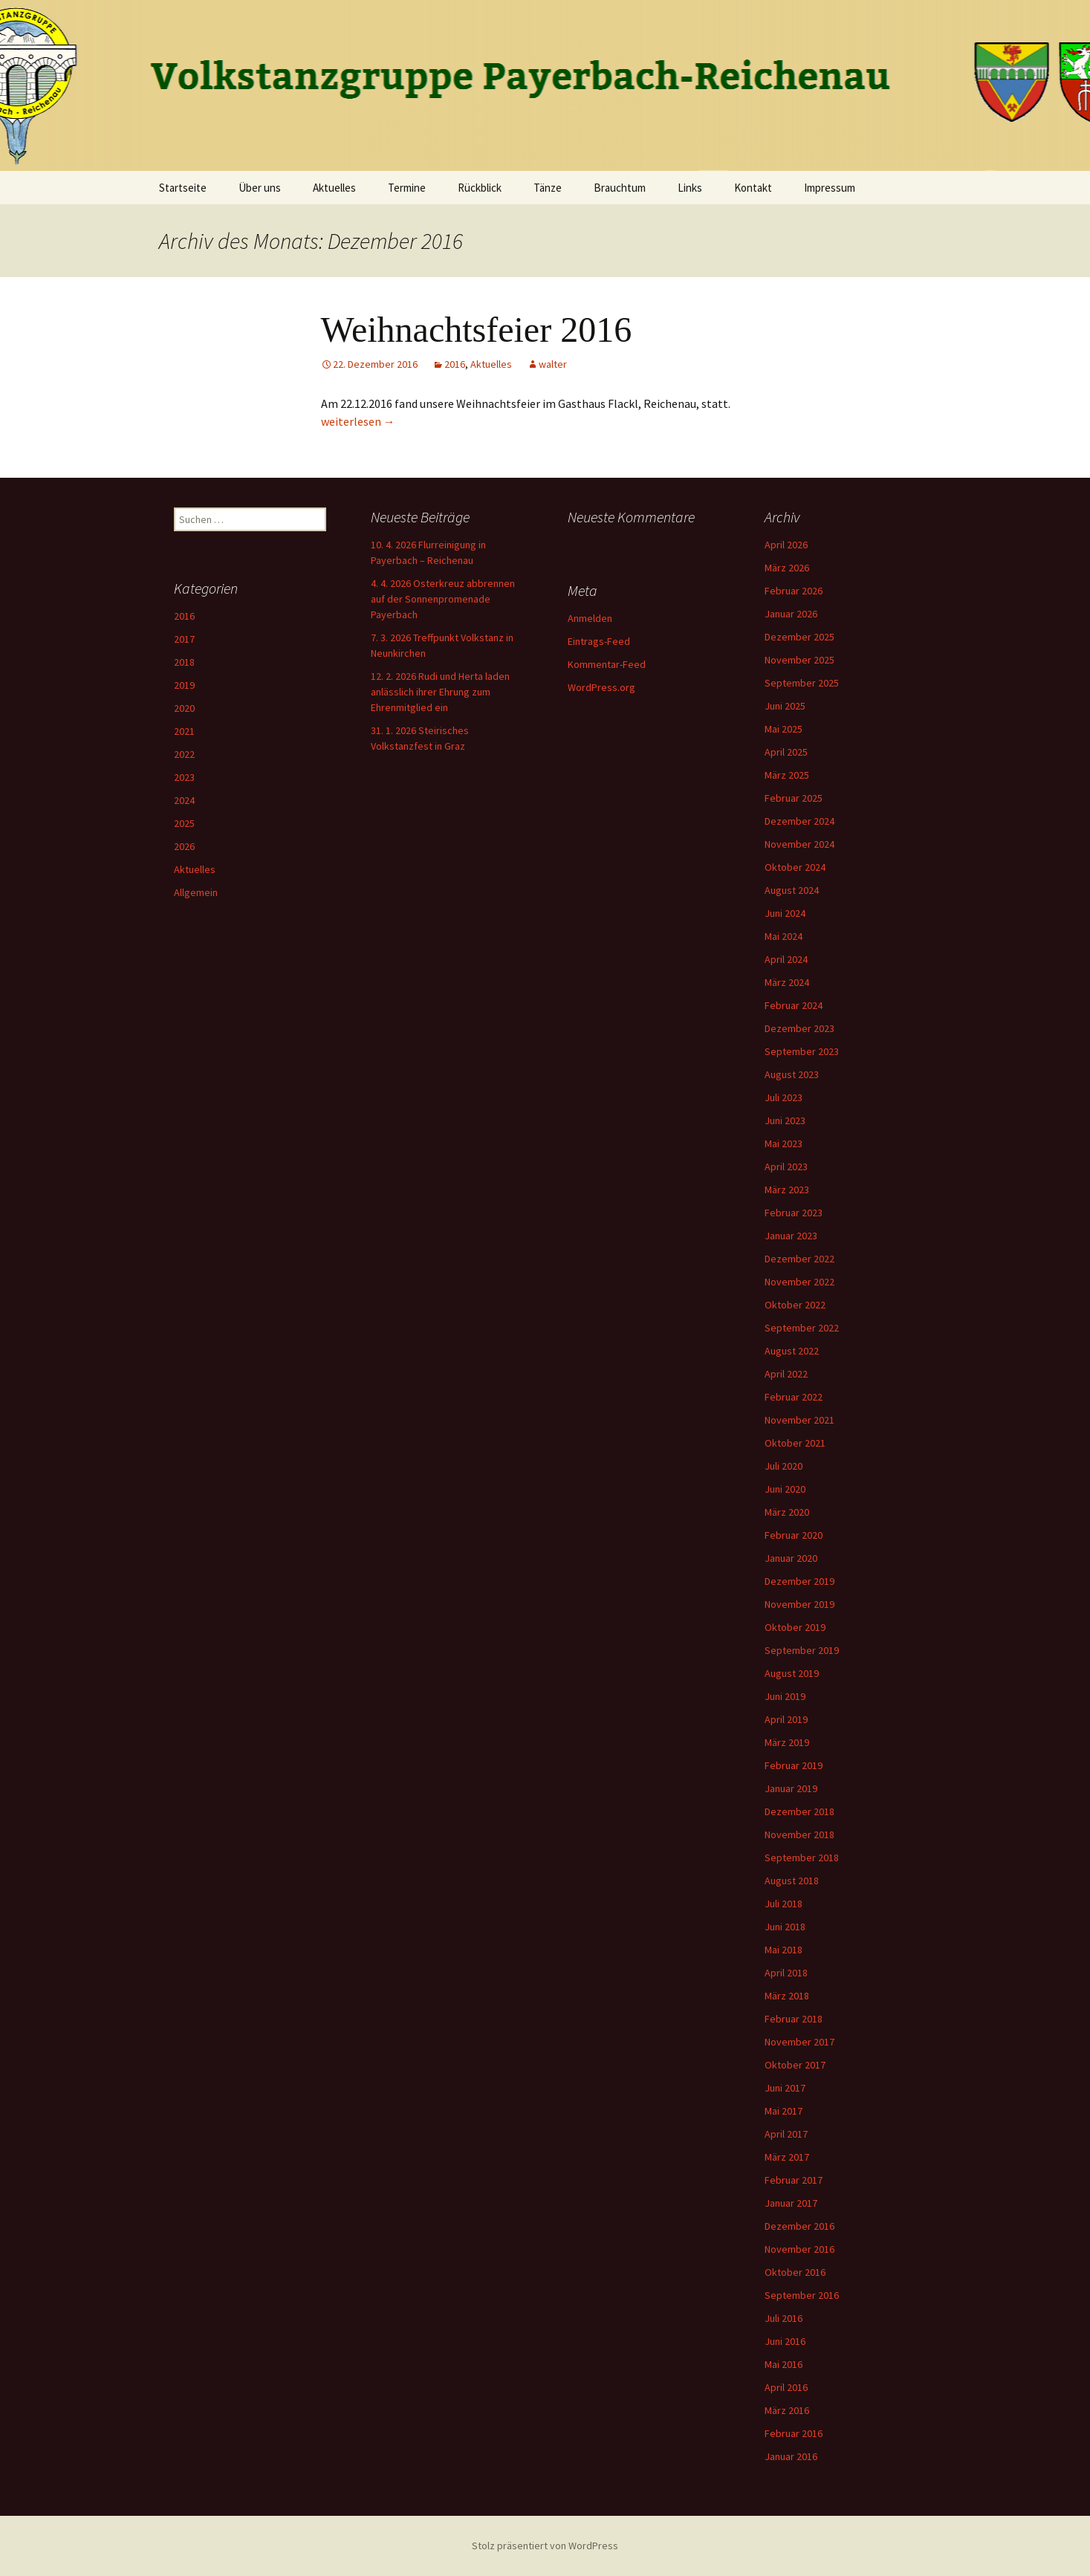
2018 (184, 662)
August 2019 (792, 1673)
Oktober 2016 (795, 2272)
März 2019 (787, 1742)
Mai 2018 (783, 1949)
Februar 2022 (794, 1397)
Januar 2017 (791, 2203)
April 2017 (786, 2134)
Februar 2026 (794, 590)
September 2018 (802, 1857)
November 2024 (799, 844)
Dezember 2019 (799, 1581)
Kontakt (753, 188)
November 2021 (799, 1420)
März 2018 (787, 1995)
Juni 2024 (785, 913)
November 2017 (799, 2041)
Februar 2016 (794, 2433)
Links (690, 188)
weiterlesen (358, 421)
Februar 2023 (794, 1212)
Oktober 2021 (795, 1443)
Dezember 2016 (799, 2226)
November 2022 (799, 1281)
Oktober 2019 (795, 1627)
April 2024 (786, 959)
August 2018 (792, 1880)
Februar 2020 (794, 1535)
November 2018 (799, 1834)
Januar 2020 (791, 1558)
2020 (184, 708)
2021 (184, 731)
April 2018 (786, 1972)
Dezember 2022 (799, 1258)
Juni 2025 (785, 706)
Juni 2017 (785, 2088)
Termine (407, 188)
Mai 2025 (783, 729)
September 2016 (802, 2295)
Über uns (260, 188)
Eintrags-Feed (599, 641)
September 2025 (802, 683)
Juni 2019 (785, 1696)
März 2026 (787, 567)
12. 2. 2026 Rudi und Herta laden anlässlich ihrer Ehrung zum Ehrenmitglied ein (440, 691)
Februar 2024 (794, 1005)
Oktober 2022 (795, 1304)
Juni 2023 (785, 1120)
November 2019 (799, 1604)
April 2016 (786, 2387)
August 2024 (792, 890)
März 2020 (787, 1512)
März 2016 (787, 2410)
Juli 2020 (783, 1466)
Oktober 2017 (795, 2064)
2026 (184, 846)
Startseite (183, 188)
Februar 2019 (794, 1765)
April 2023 (786, 1166)
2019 (184, 685)
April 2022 (786, 1374)
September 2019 (802, 1650)
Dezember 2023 (799, 1028)
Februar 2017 (794, 2180)
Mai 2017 (783, 2111)
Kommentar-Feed (607, 664)
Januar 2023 (791, 1235)
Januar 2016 (791, 2456)
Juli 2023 (783, 1097)
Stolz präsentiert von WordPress (545, 2545)
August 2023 (792, 1074)
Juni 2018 (785, 1926)
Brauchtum (620, 188)
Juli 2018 (783, 1903)
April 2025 (786, 752)
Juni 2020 (785, 1489)
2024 (184, 800)
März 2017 (787, 2157)
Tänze (547, 188)
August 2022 (792, 1350)
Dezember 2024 (799, 821)
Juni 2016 (785, 2341)
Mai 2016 (783, 2364)
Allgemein (196, 892)
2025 (184, 823)
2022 (184, 754)
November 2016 (799, 2249)
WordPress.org (601, 687)
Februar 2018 (794, 2018)
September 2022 (802, 1327)
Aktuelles (334, 188)
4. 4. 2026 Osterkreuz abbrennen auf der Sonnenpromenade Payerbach (443, 599)
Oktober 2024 (795, 867)
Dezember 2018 (799, 1811)
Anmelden (590, 618)
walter (553, 364)
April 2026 (786, 544)
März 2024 (787, 982)
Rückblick (480, 188)
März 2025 (787, 775)
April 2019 (786, 1719)
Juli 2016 (783, 2318)
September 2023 (802, 1051)
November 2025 (799, 659)
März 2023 (787, 1189)
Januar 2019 (791, 1788)
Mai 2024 (783, 936)
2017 (184, 639)
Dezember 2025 (799, 636)
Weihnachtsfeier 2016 (476, 329)
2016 (454, 364)
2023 (184, 777)
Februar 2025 (794, 798)
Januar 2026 (791, 613)
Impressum (829, 188)
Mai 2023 (783, 1143)
